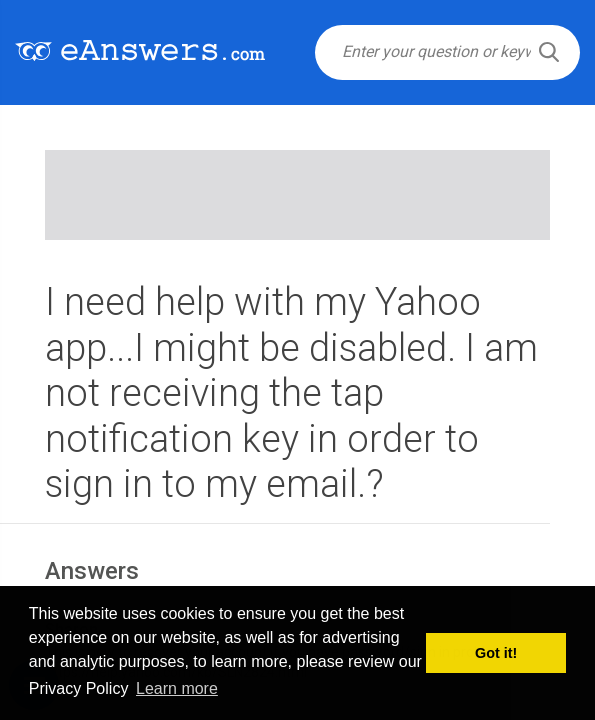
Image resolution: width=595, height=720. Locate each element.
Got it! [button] (496, 653)
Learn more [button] (177, 688)
